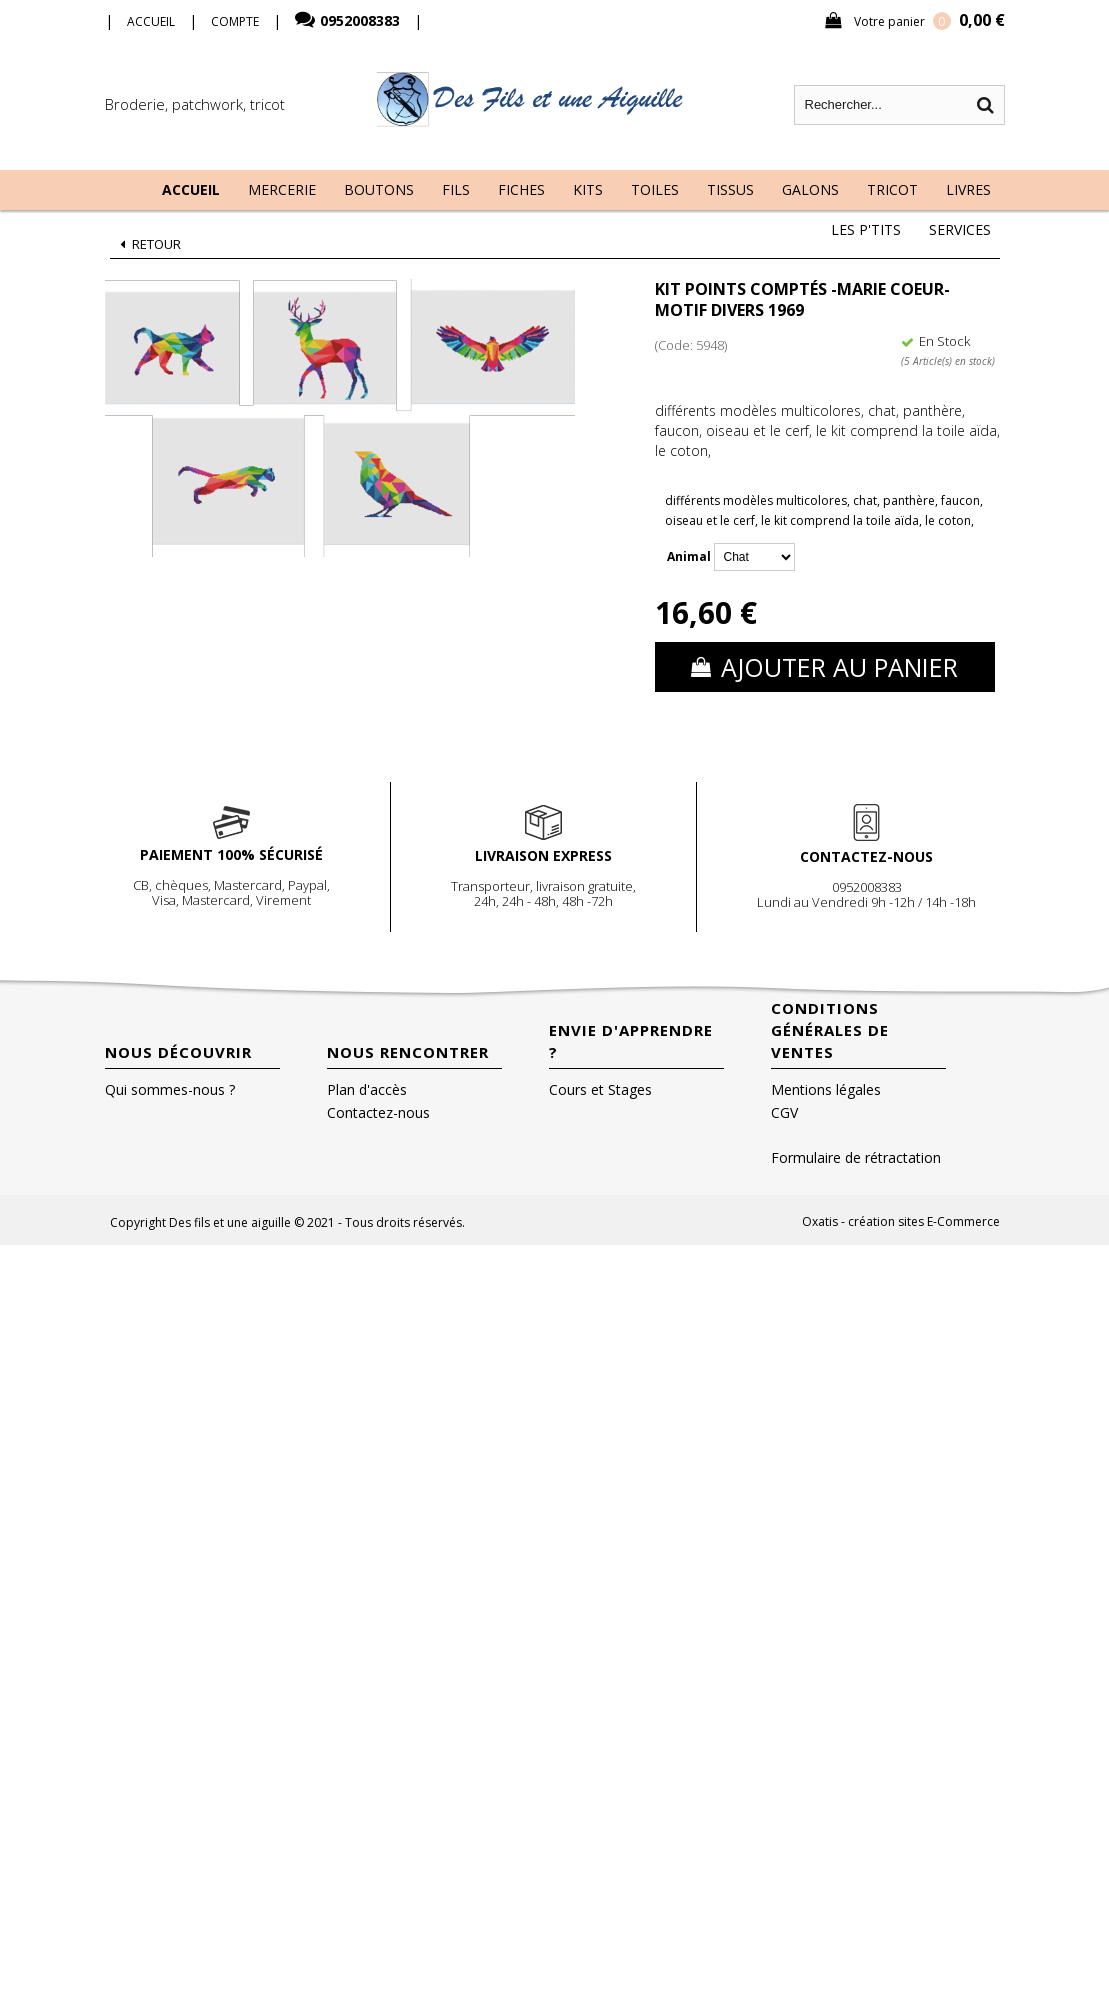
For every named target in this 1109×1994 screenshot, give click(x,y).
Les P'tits (866, 229)
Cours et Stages (600, 1089)
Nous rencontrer (408, 1052)
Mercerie (282, 189)
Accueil (191, 189)
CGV (784, 1112)
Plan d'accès (367, 1089)
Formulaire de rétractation (856, 1157)
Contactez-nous (378, 1112)
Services (960, 229)
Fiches (521, 189)
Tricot (892, 189)
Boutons (379, 189)
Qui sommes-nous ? (170, 1089)
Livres (968, 189)
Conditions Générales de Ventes (830, 1030)
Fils (456, 189)
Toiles (655, 189)
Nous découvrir (178, 1052)
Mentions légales (826, 1089)
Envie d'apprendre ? (631, 1041)
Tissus (730, 189)
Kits (588, 189)
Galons (810, 189)
